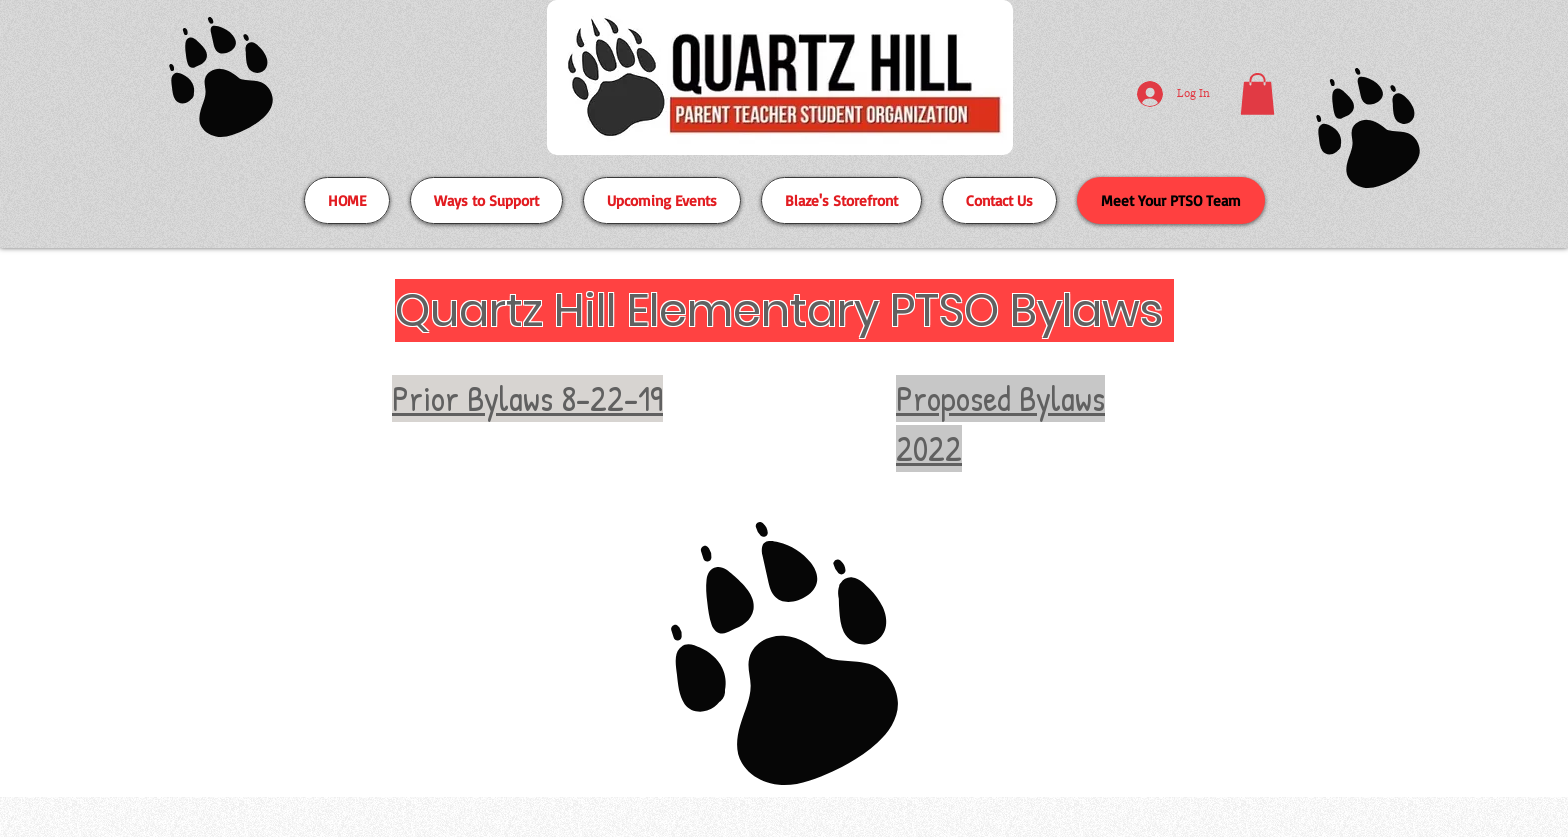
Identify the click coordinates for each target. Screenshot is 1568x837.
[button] (1257, 94)
